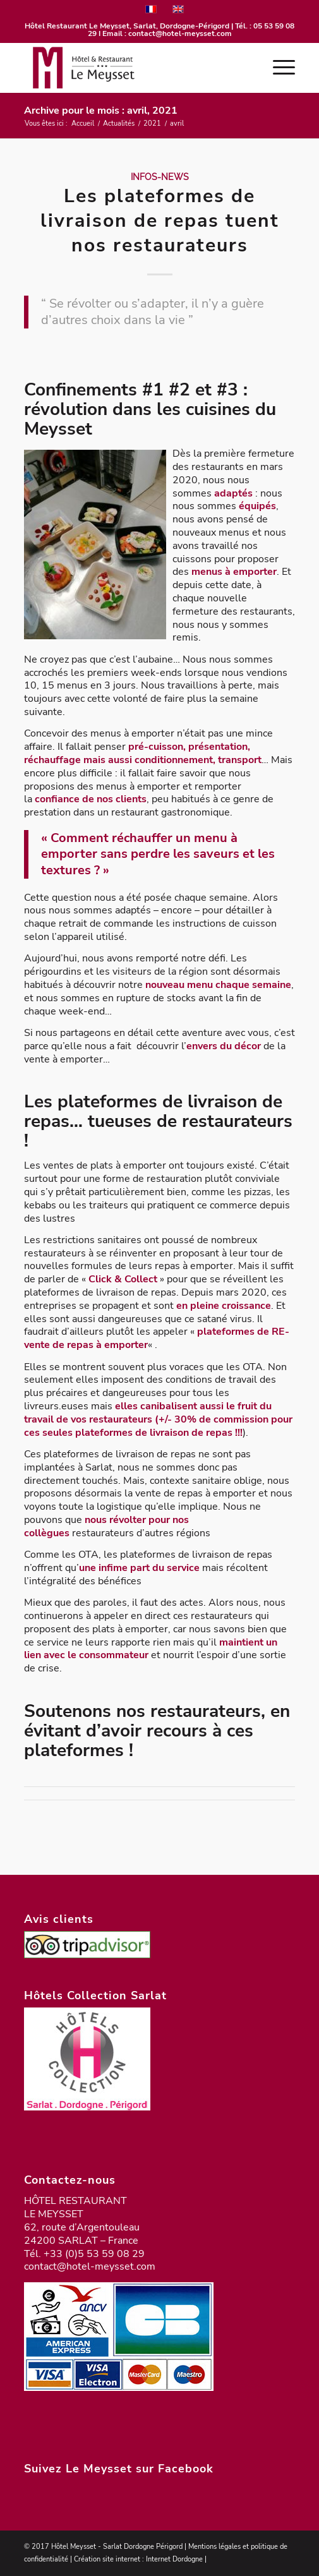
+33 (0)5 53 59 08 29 (94, 2254)
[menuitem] (277, 67)
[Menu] (277, 67)
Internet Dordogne (174, 2559)
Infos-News (160, 176)
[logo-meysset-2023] (132, 67)
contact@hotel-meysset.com (180, 33)
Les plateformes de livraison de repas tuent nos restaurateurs (159, 220)
